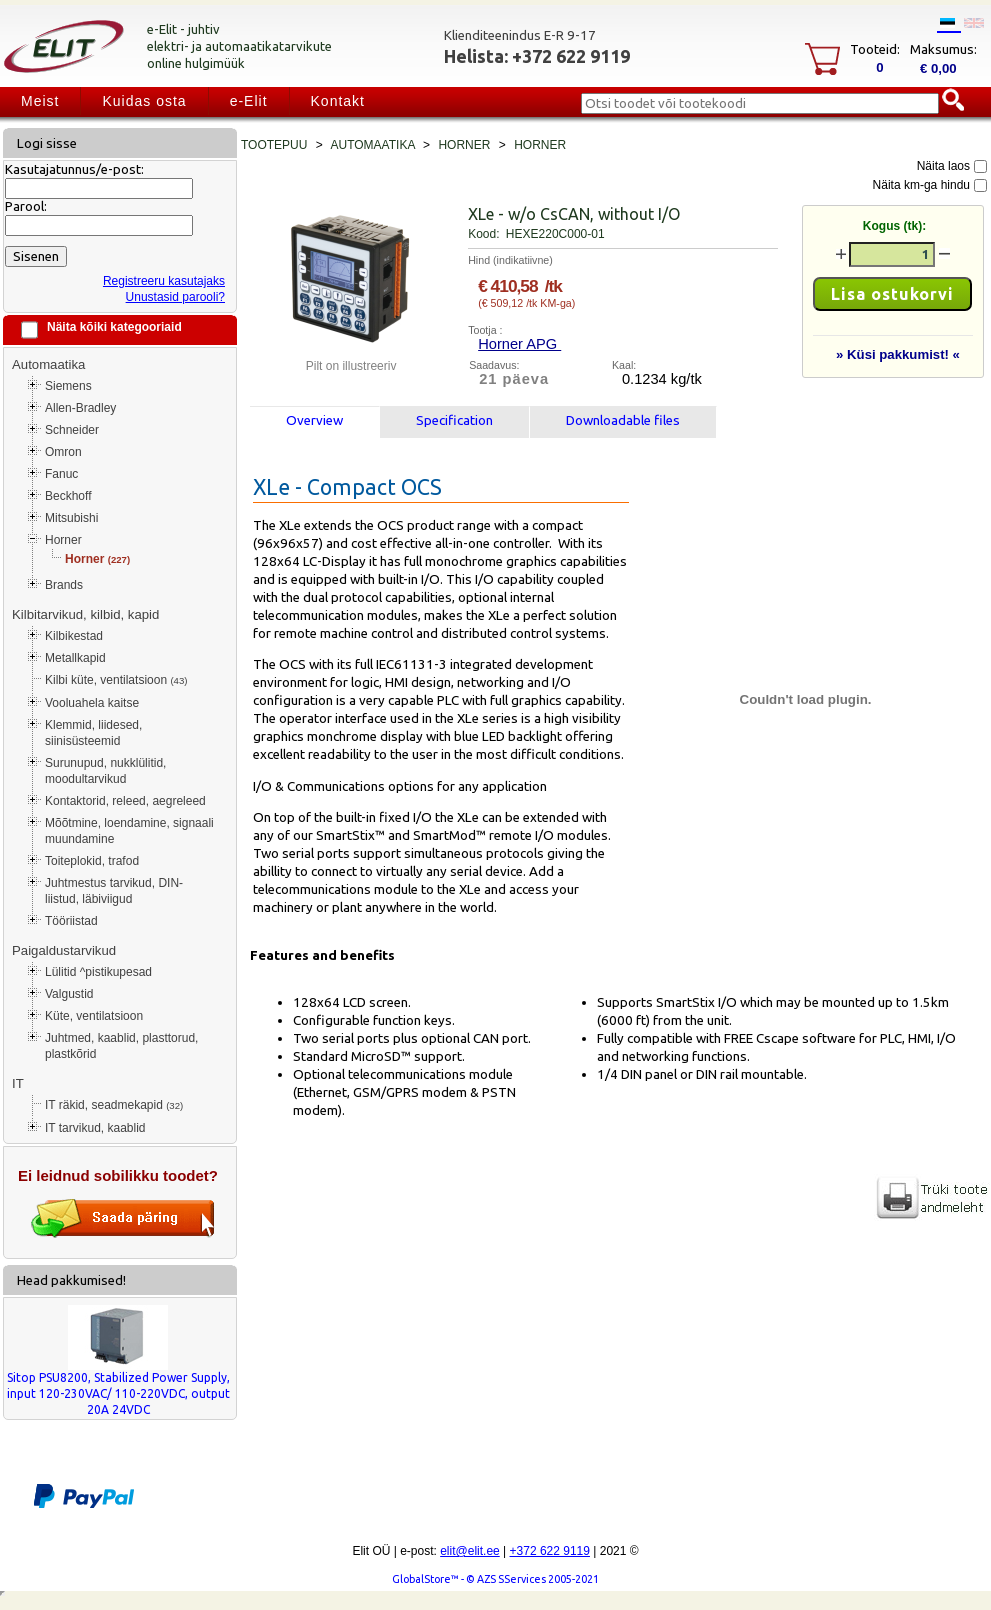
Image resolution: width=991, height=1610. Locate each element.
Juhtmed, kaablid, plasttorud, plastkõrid (121, 1046)
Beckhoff (68, 496)
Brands (64, 585)
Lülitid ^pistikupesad (98, 972)
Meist (40, 101)
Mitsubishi (71, 518)
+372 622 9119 (550, 1551)
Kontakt (338, 101)
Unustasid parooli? (175, 297)
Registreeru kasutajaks (164, 281)
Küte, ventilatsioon (94, 1016)
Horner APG (519, 344)
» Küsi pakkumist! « (898, 354)
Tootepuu (274, 145)
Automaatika (48, 364)
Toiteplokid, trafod (92, 861)
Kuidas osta (144, 101)
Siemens (68, 386)
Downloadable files (623, 420)
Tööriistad (71, 921)
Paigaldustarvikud (64, 950)
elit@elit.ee (470, 1551)
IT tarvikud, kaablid (95, 1128)
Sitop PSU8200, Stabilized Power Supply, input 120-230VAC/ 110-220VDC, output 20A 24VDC (118, 1393)
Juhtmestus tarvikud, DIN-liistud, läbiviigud (114, 891)
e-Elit (249, 101)
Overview (314, 420)
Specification (454, 420)
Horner (63, 540)
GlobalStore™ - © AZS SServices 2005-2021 (495, 1579)
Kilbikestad (74, 636)
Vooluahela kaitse (92, 703)
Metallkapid (75, 658)
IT (18, 1083)
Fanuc (61, 474)
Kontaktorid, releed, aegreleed (125, 801)
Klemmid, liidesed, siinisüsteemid (93, 733)
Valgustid (69, 994)
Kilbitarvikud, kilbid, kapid (85, 614)
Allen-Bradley (80, 408)
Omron (63, 452)
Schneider (72, 430)
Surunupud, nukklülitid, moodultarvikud (105, 771)
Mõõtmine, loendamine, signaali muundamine (129, 831)
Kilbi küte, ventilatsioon (116, 680)
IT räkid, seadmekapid (114, 1105)
